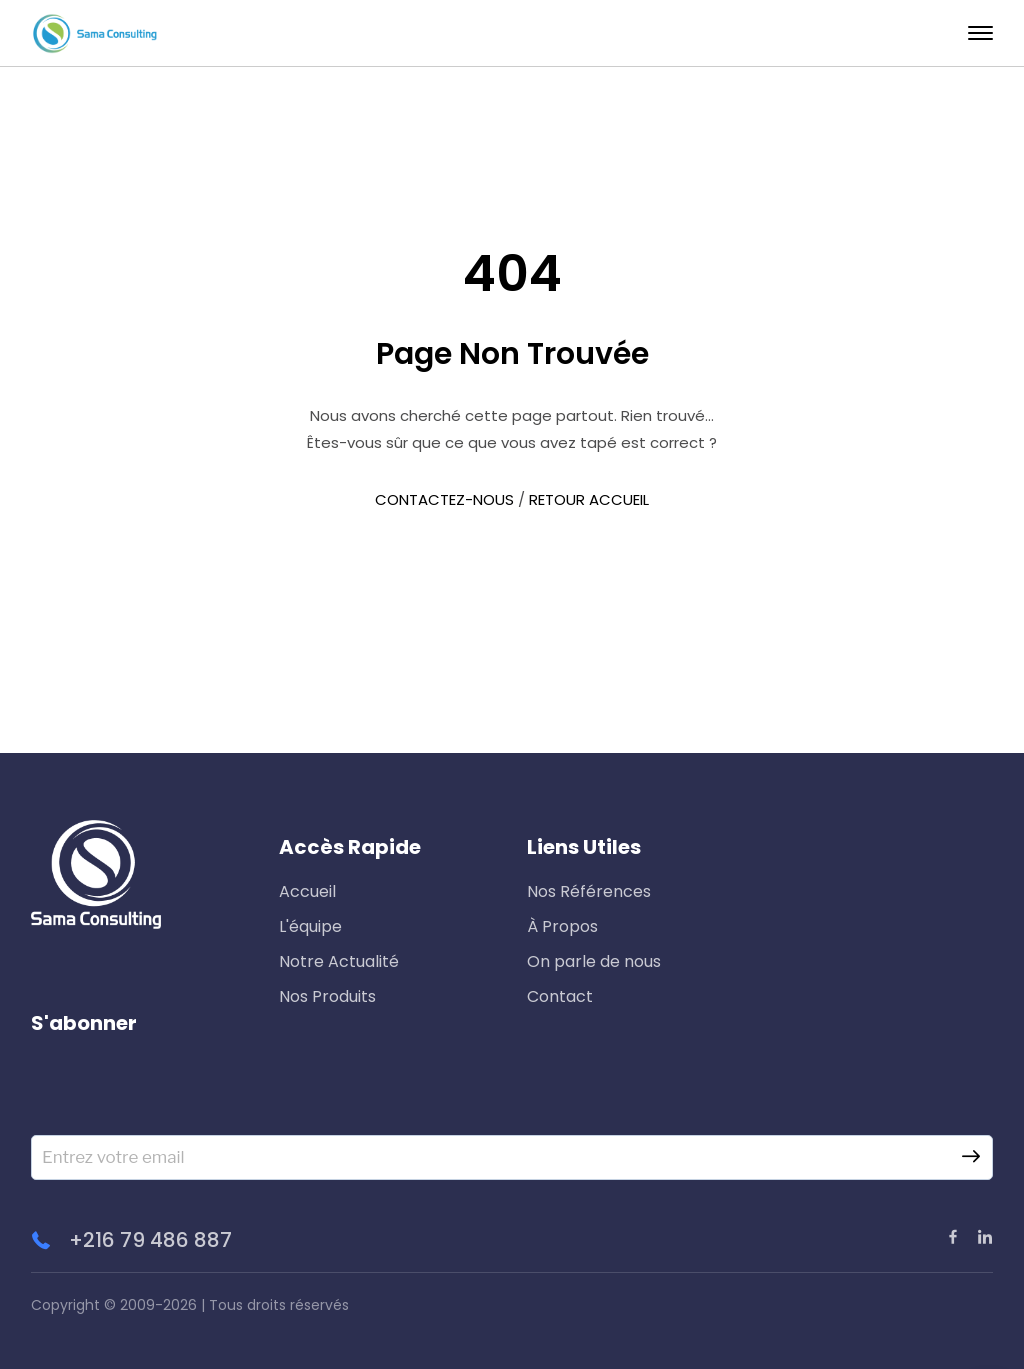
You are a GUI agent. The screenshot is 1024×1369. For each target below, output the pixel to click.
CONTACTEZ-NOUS (444, 499)
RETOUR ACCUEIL (589, 499)
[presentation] (183, 1096)
